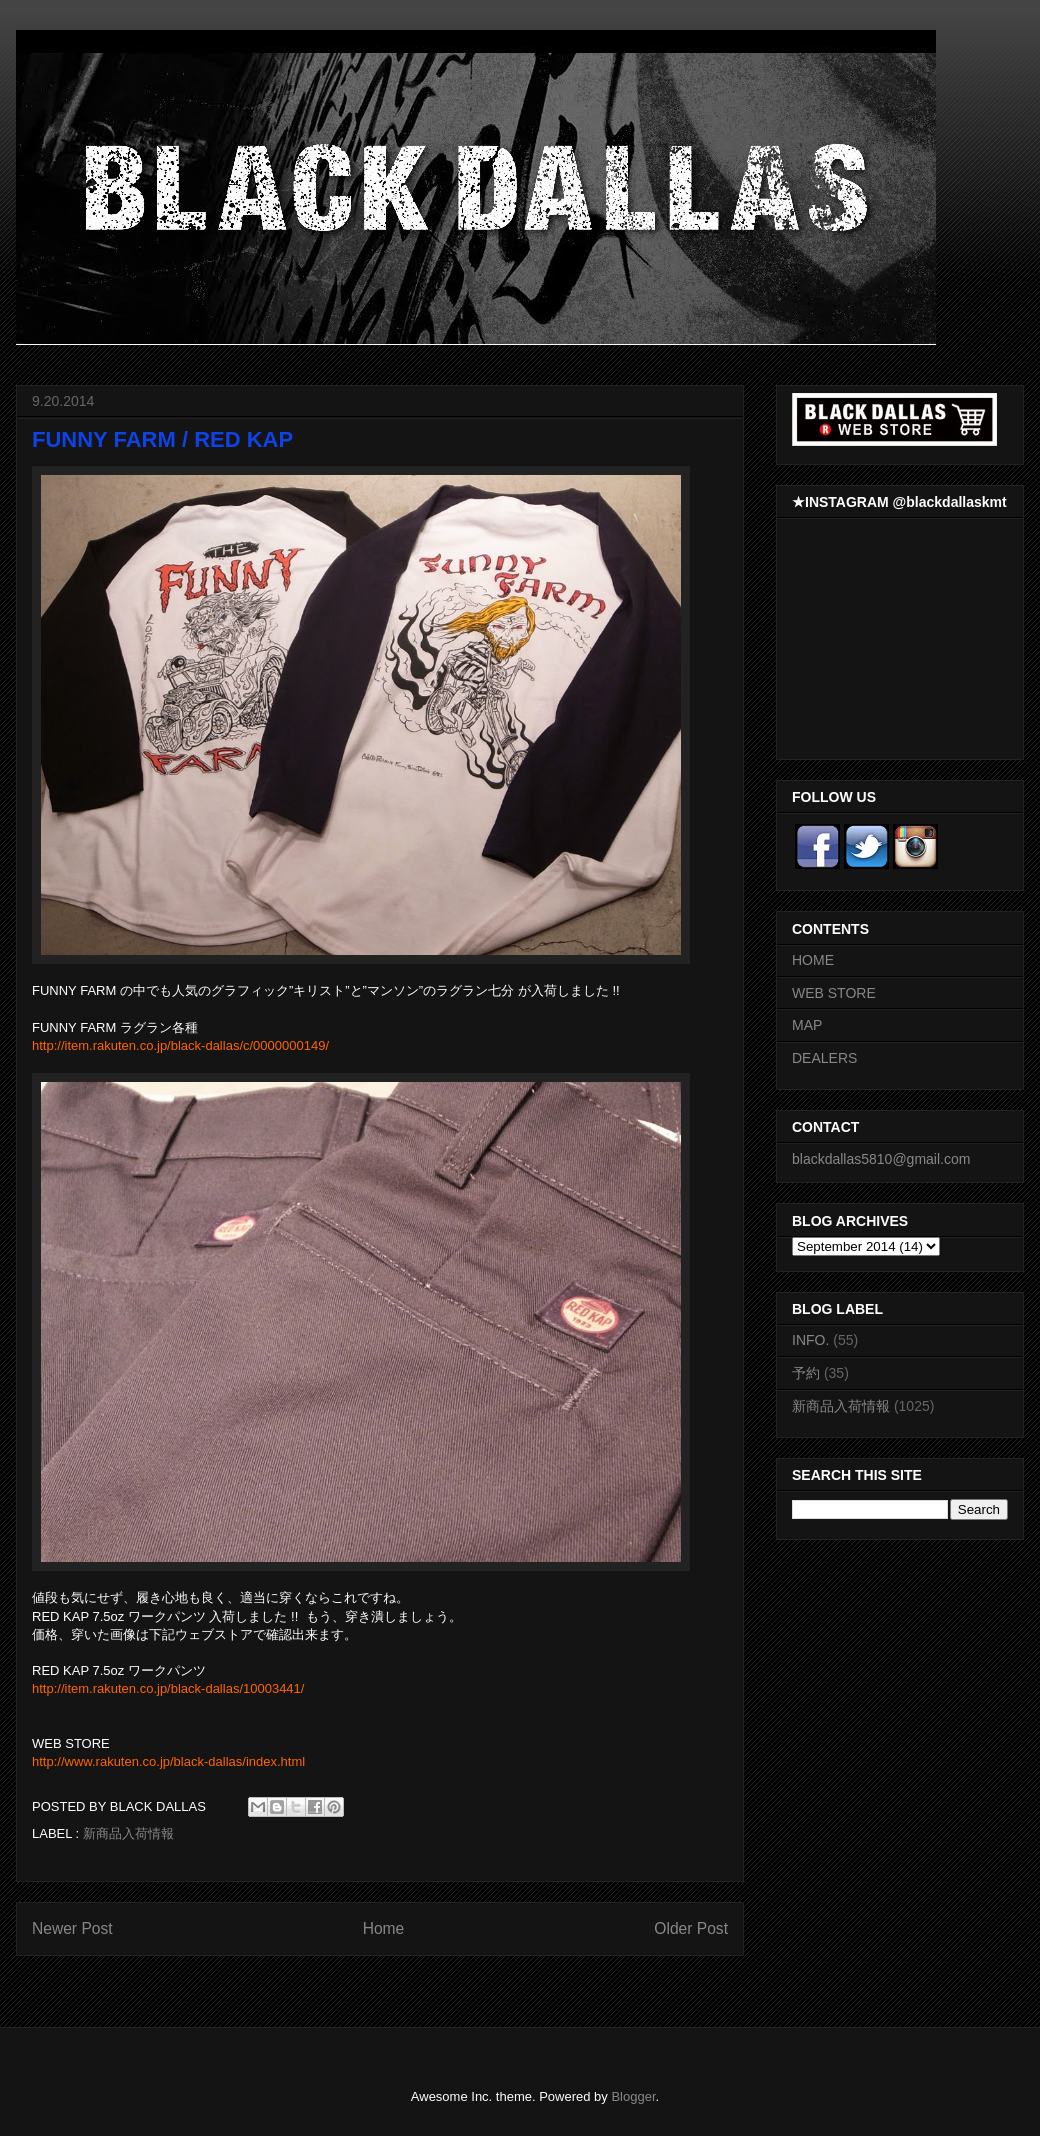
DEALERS (824, 1058)
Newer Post (72, 1928)
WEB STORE (834, 993)
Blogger (633, 2096)
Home (384, 1928)
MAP (807, 1025)
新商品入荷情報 (128, 1833)
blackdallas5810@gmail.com (881, 1159)
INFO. (810, 1340)
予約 (806, 1373)
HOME (813, 960)
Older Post (691, 1928)
